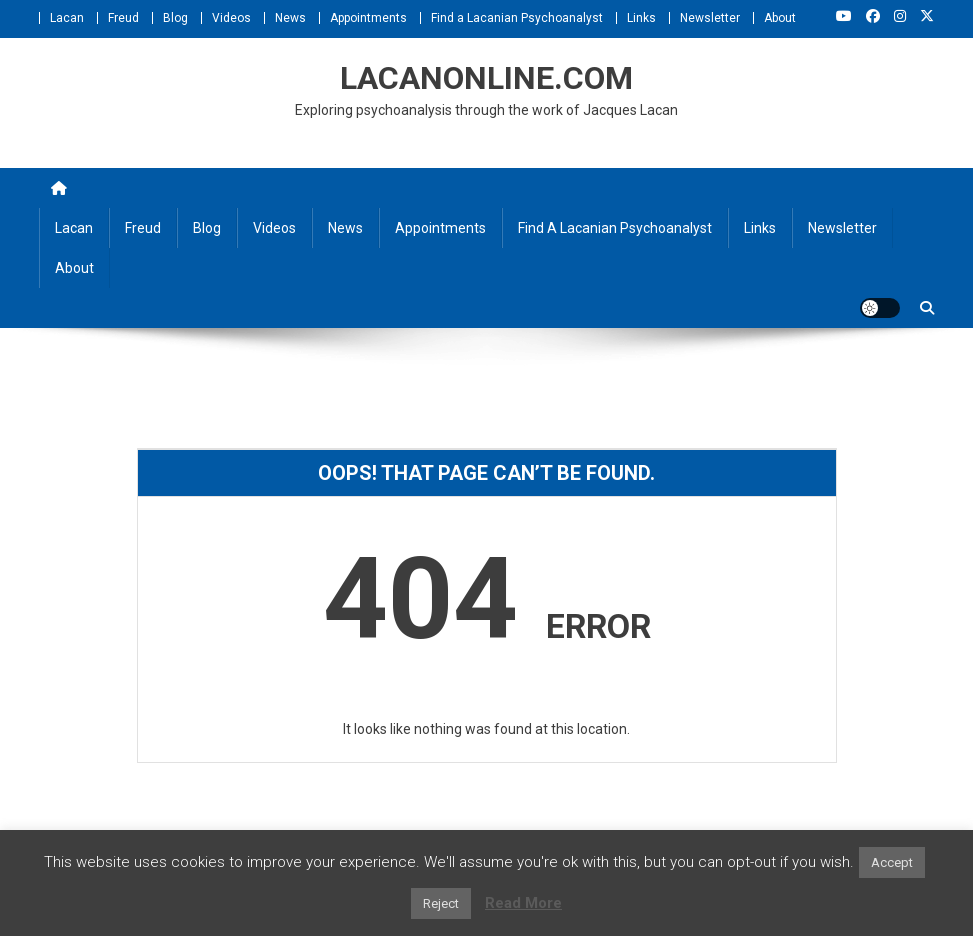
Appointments (368, 18)
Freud (123, 18)
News (290, 18)
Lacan (67, 18)
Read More (523, 903)
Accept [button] (892, 862)
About (780, 18)
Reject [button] (441, 903)
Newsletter (710, 18)
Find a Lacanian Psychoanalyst (517, 18)
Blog (175, 18)
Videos (231, 18)
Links (641, 18)
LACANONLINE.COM (486, 78)
